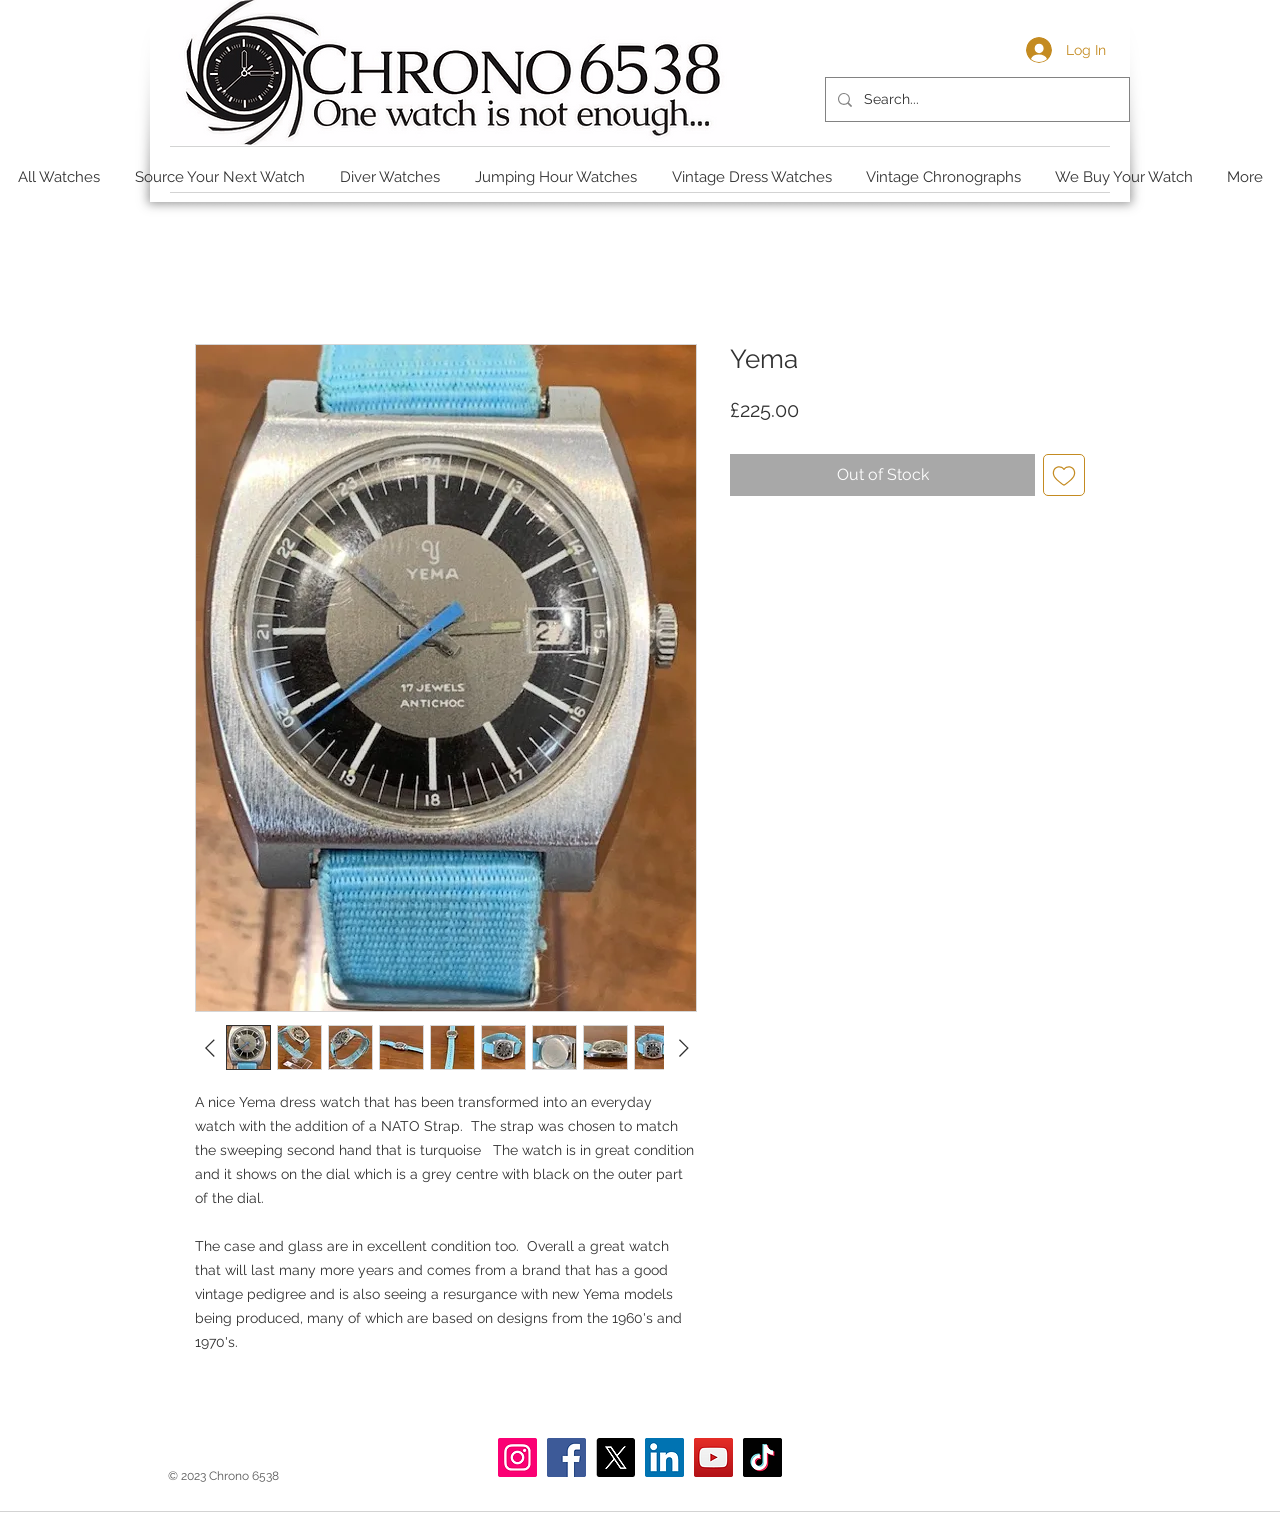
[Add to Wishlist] (1064, 475)
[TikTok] (762, 1457)
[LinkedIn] (664, 1457)
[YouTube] (713, 1457)
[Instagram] (517, 1457)
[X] (615, 1457)
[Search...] (975, 99)
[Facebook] (566, 1457)
